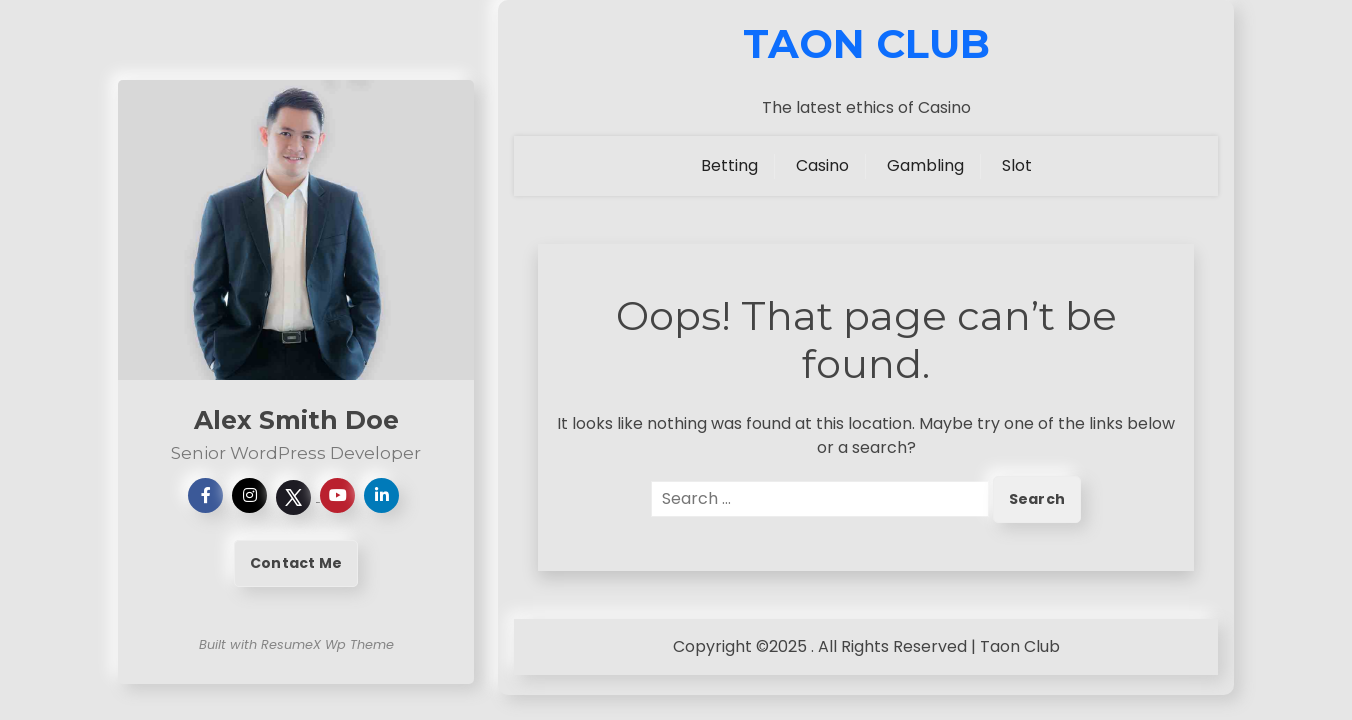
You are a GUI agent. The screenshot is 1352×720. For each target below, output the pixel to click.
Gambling (925, 165)
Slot (1017, 165)
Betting (729, 165)
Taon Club (866, 44)
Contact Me (296, 563)
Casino (822, 165)
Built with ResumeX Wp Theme (296, 644)
